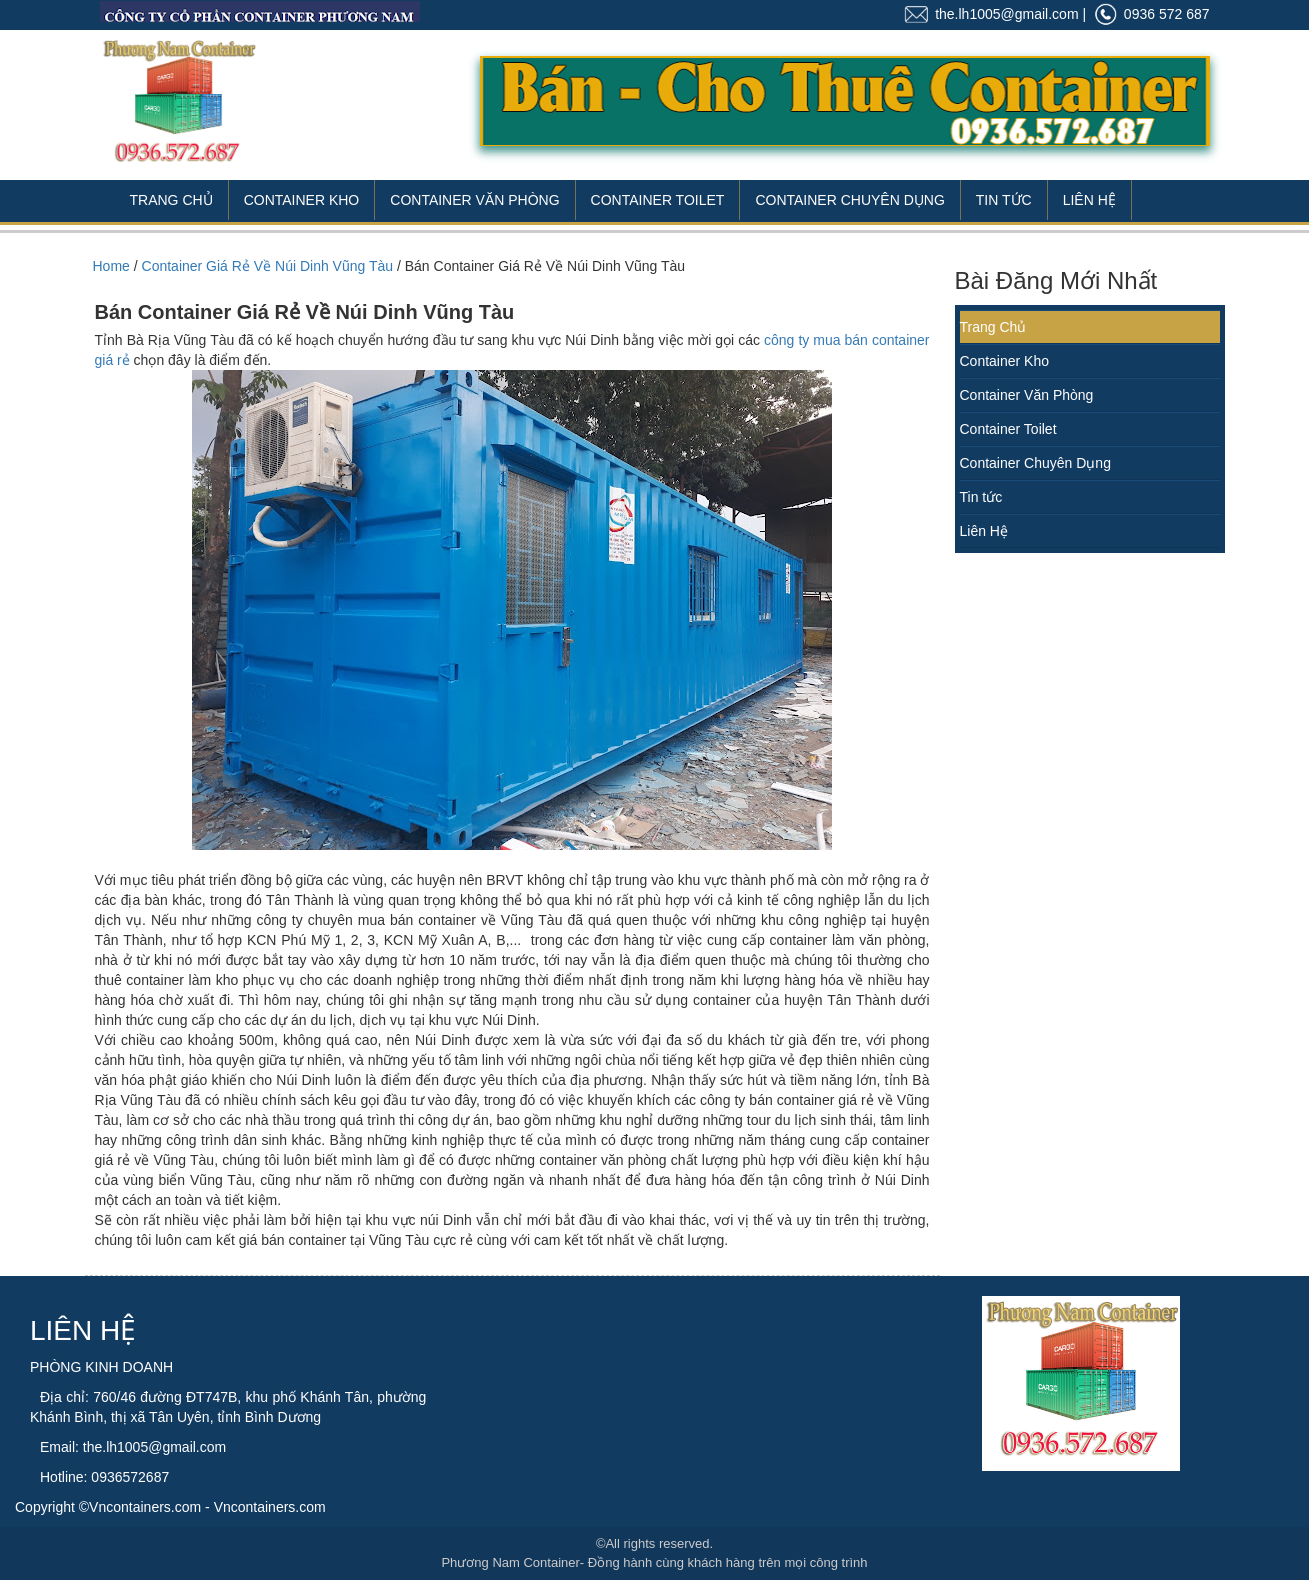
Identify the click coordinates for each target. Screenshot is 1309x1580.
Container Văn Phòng (474, 200)
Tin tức (981, 497)
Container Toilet (658, 200)
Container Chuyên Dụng (849, 200)
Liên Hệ (1089, 200)
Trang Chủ (171, 200)
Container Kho (302, 200)
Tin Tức (1004, 200)
